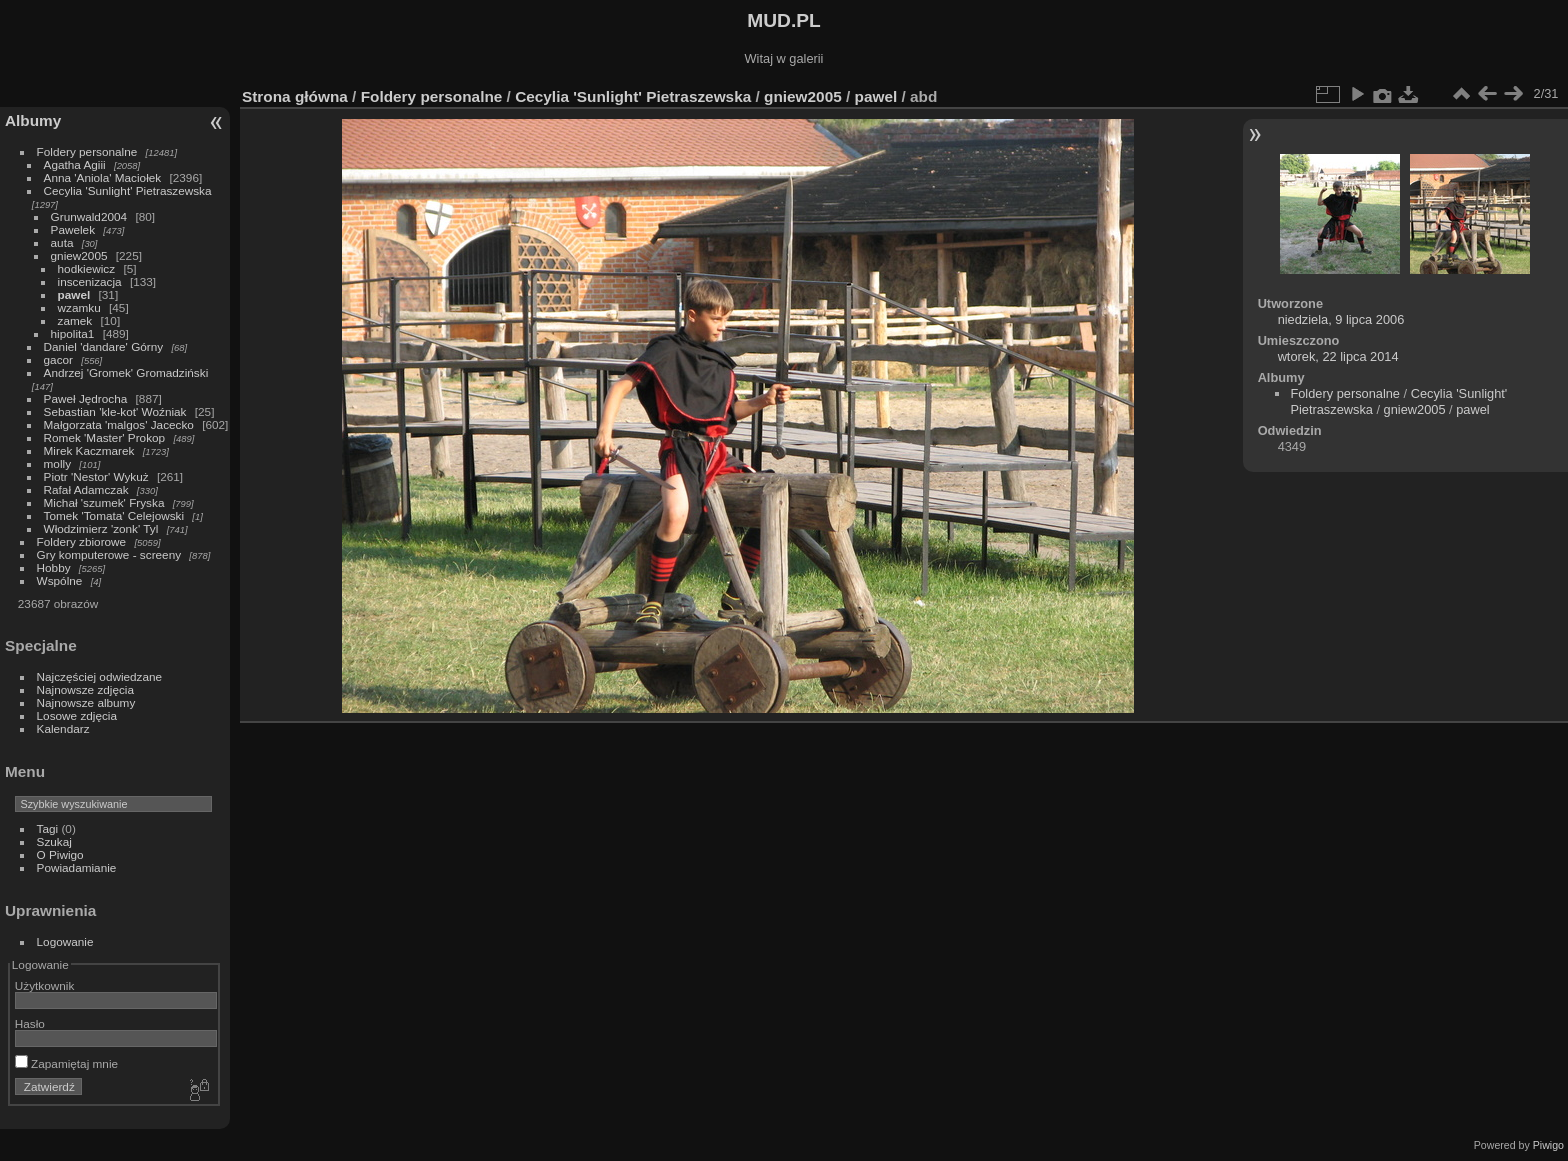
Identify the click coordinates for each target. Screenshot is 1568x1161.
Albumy (33, 120)
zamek (75, 320)
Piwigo (1548, 1145)
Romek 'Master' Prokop (105, 437)
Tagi (48, 828)
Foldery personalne (87, 151)
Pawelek (73, 229)
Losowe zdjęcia (77, 715)
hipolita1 (73, 333)
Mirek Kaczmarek (89, 450)
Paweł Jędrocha (86, 398)
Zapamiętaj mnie (66, 1063)
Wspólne (60, 580)
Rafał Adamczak (86, 489)
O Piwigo (60, 854)
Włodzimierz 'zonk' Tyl (101, 528)
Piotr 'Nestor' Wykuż (96, 476)
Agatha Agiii (75, 164)
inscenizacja (90, 281)
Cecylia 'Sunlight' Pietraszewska (128, 190)
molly (57, 463)
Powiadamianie (77, 867)
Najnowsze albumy (86, 702)
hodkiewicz (87, 268)
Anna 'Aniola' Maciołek (103, 177)
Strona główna (295, 96)
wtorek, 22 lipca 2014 (1338, 356)
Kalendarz (63, 728)
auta (62, 242)
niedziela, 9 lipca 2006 (1341, 319)
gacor (58, 359)
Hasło (30, 1023)
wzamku (79, 307)
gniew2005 (79, 255)
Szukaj (54, 841)
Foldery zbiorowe (82, 541)
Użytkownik (45, 985)
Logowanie (65, 941)
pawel (74, 294)
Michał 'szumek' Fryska (104, 502)
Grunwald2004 (89, 216)
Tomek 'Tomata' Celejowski (114, 515)
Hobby (54, 567)
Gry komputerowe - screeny (109, 554)
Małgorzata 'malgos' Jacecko (119, 424)
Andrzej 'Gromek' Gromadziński (126, 372)
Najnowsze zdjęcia (85, 689)
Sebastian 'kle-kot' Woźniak (115, 411)
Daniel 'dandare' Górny (104, 346)
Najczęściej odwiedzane (100, 676)
